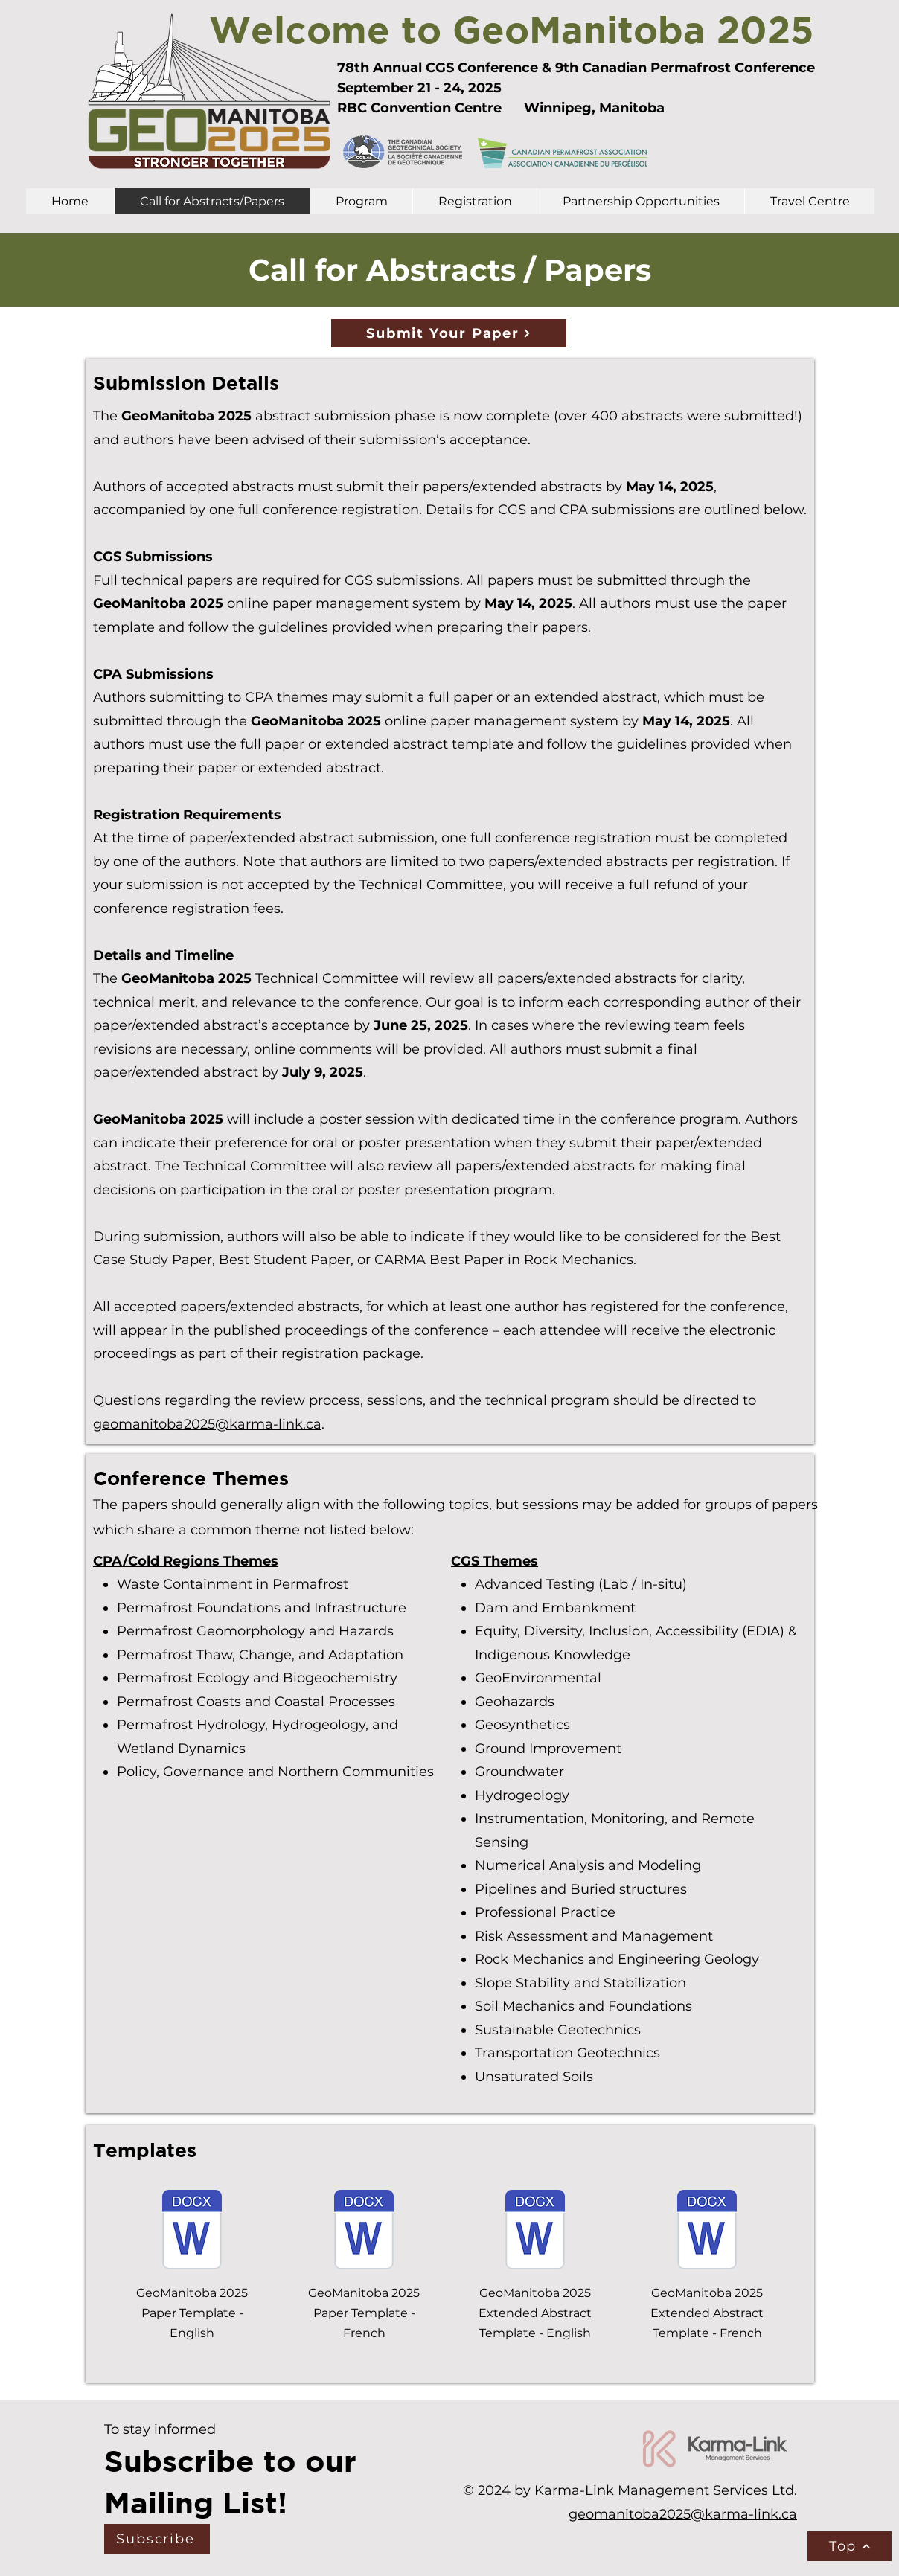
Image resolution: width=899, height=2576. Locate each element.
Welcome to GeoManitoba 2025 (511, 29)
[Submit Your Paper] (448, 333)
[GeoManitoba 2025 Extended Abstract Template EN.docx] (535, 2231)
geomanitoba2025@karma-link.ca (207, 1424)
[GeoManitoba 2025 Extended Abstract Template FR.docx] (707, 2231)
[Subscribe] (157, 2539)
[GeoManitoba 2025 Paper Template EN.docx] (192, 2231)
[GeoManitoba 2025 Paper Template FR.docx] (363, 2231)
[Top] (849, 2546)
